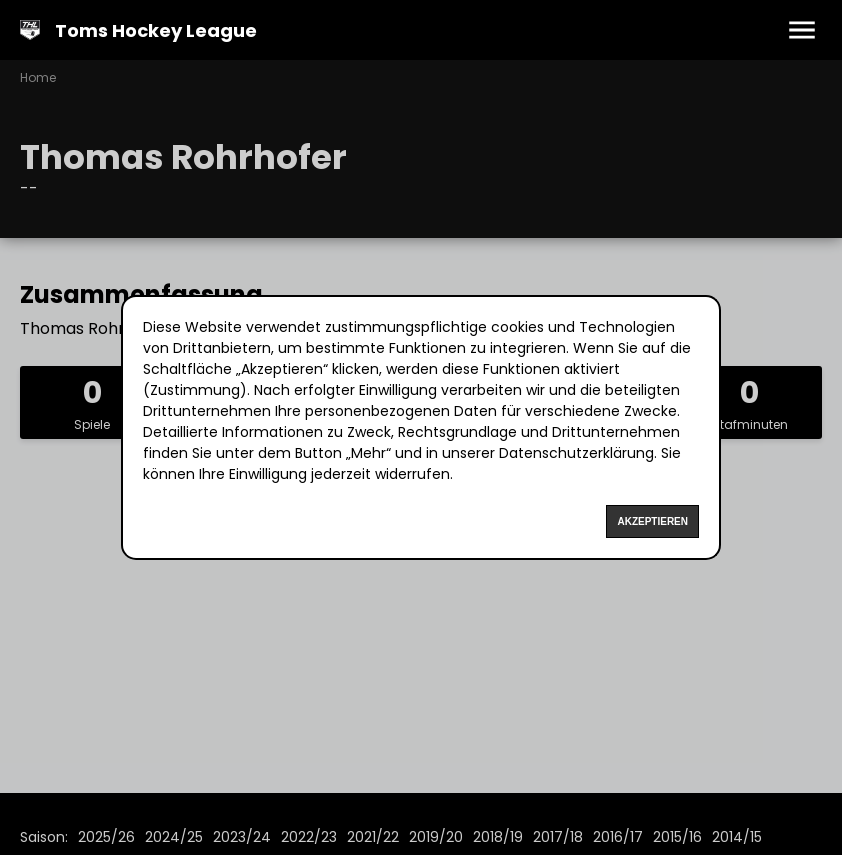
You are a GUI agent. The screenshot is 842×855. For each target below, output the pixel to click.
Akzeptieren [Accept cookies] (652, 521)
